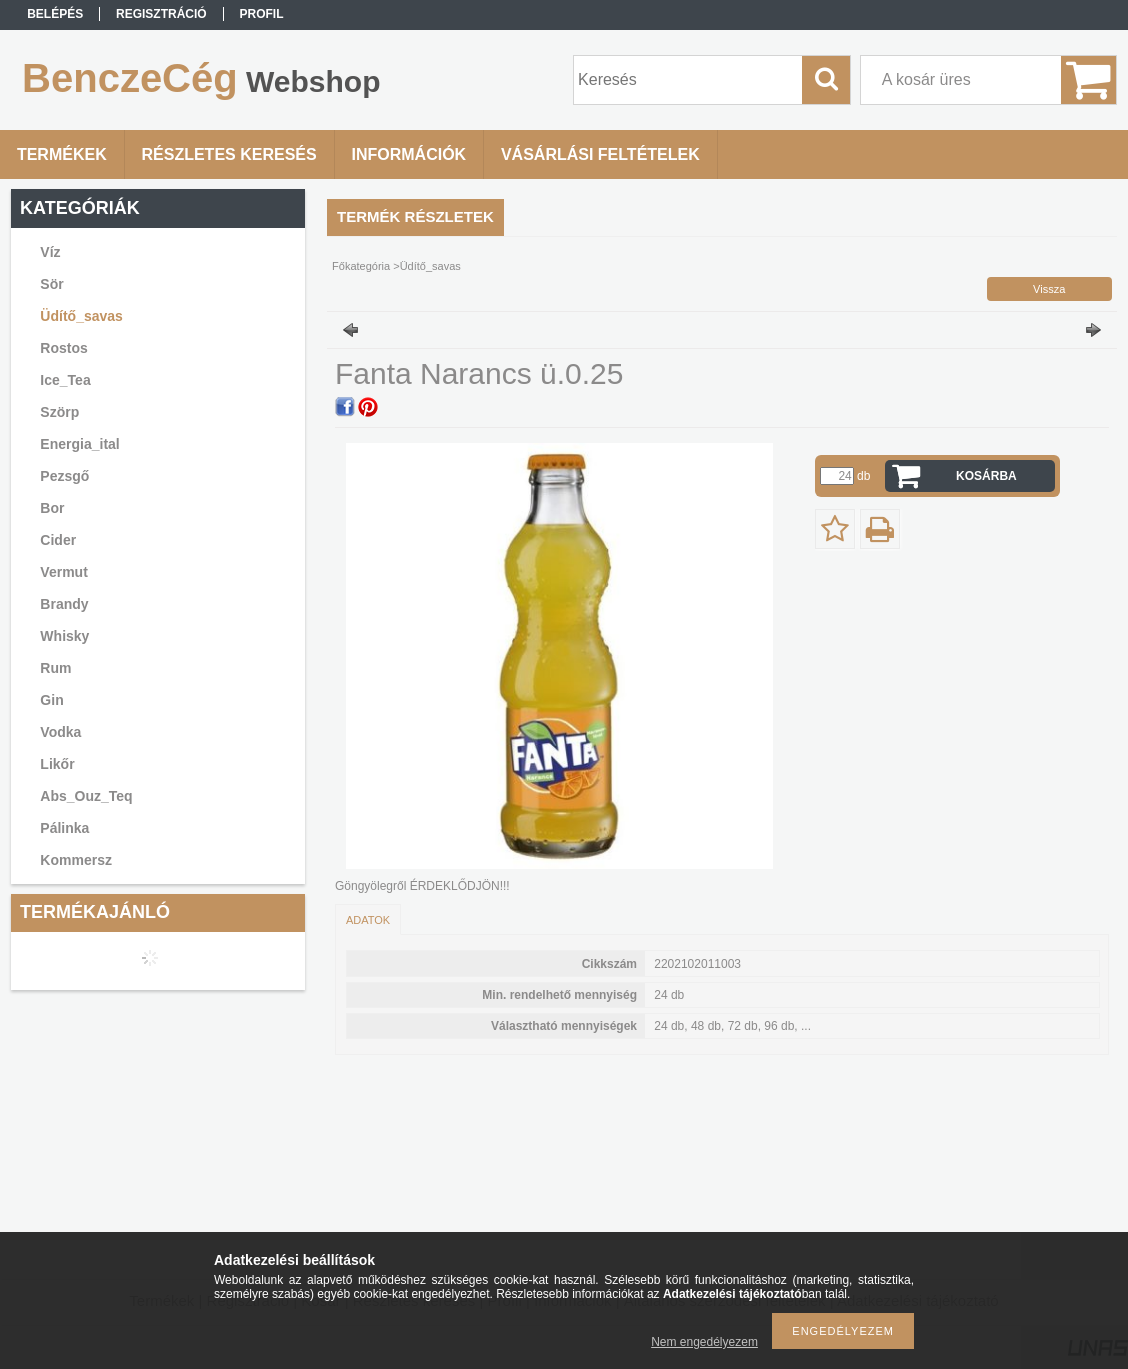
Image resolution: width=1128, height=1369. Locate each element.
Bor (52, 508)
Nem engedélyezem (704, 1342)
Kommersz (76, 860)
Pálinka (64, 828)
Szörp (59, 412)
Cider (58, 540)
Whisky (64, 636)
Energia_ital (79, 444)
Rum (55, 668)
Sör (51, 284)
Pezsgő (64, 476)
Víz (50, 252)
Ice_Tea (65, 380)
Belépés (55, 14)
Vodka (60, 732)
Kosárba (986, 476)
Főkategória (361, 266)
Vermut (63, 572)
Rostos (63, 348)
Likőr (57, 764)
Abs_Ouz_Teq (86, 796)
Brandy (64, 604)
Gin (51, 700)
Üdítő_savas (81, 316)
